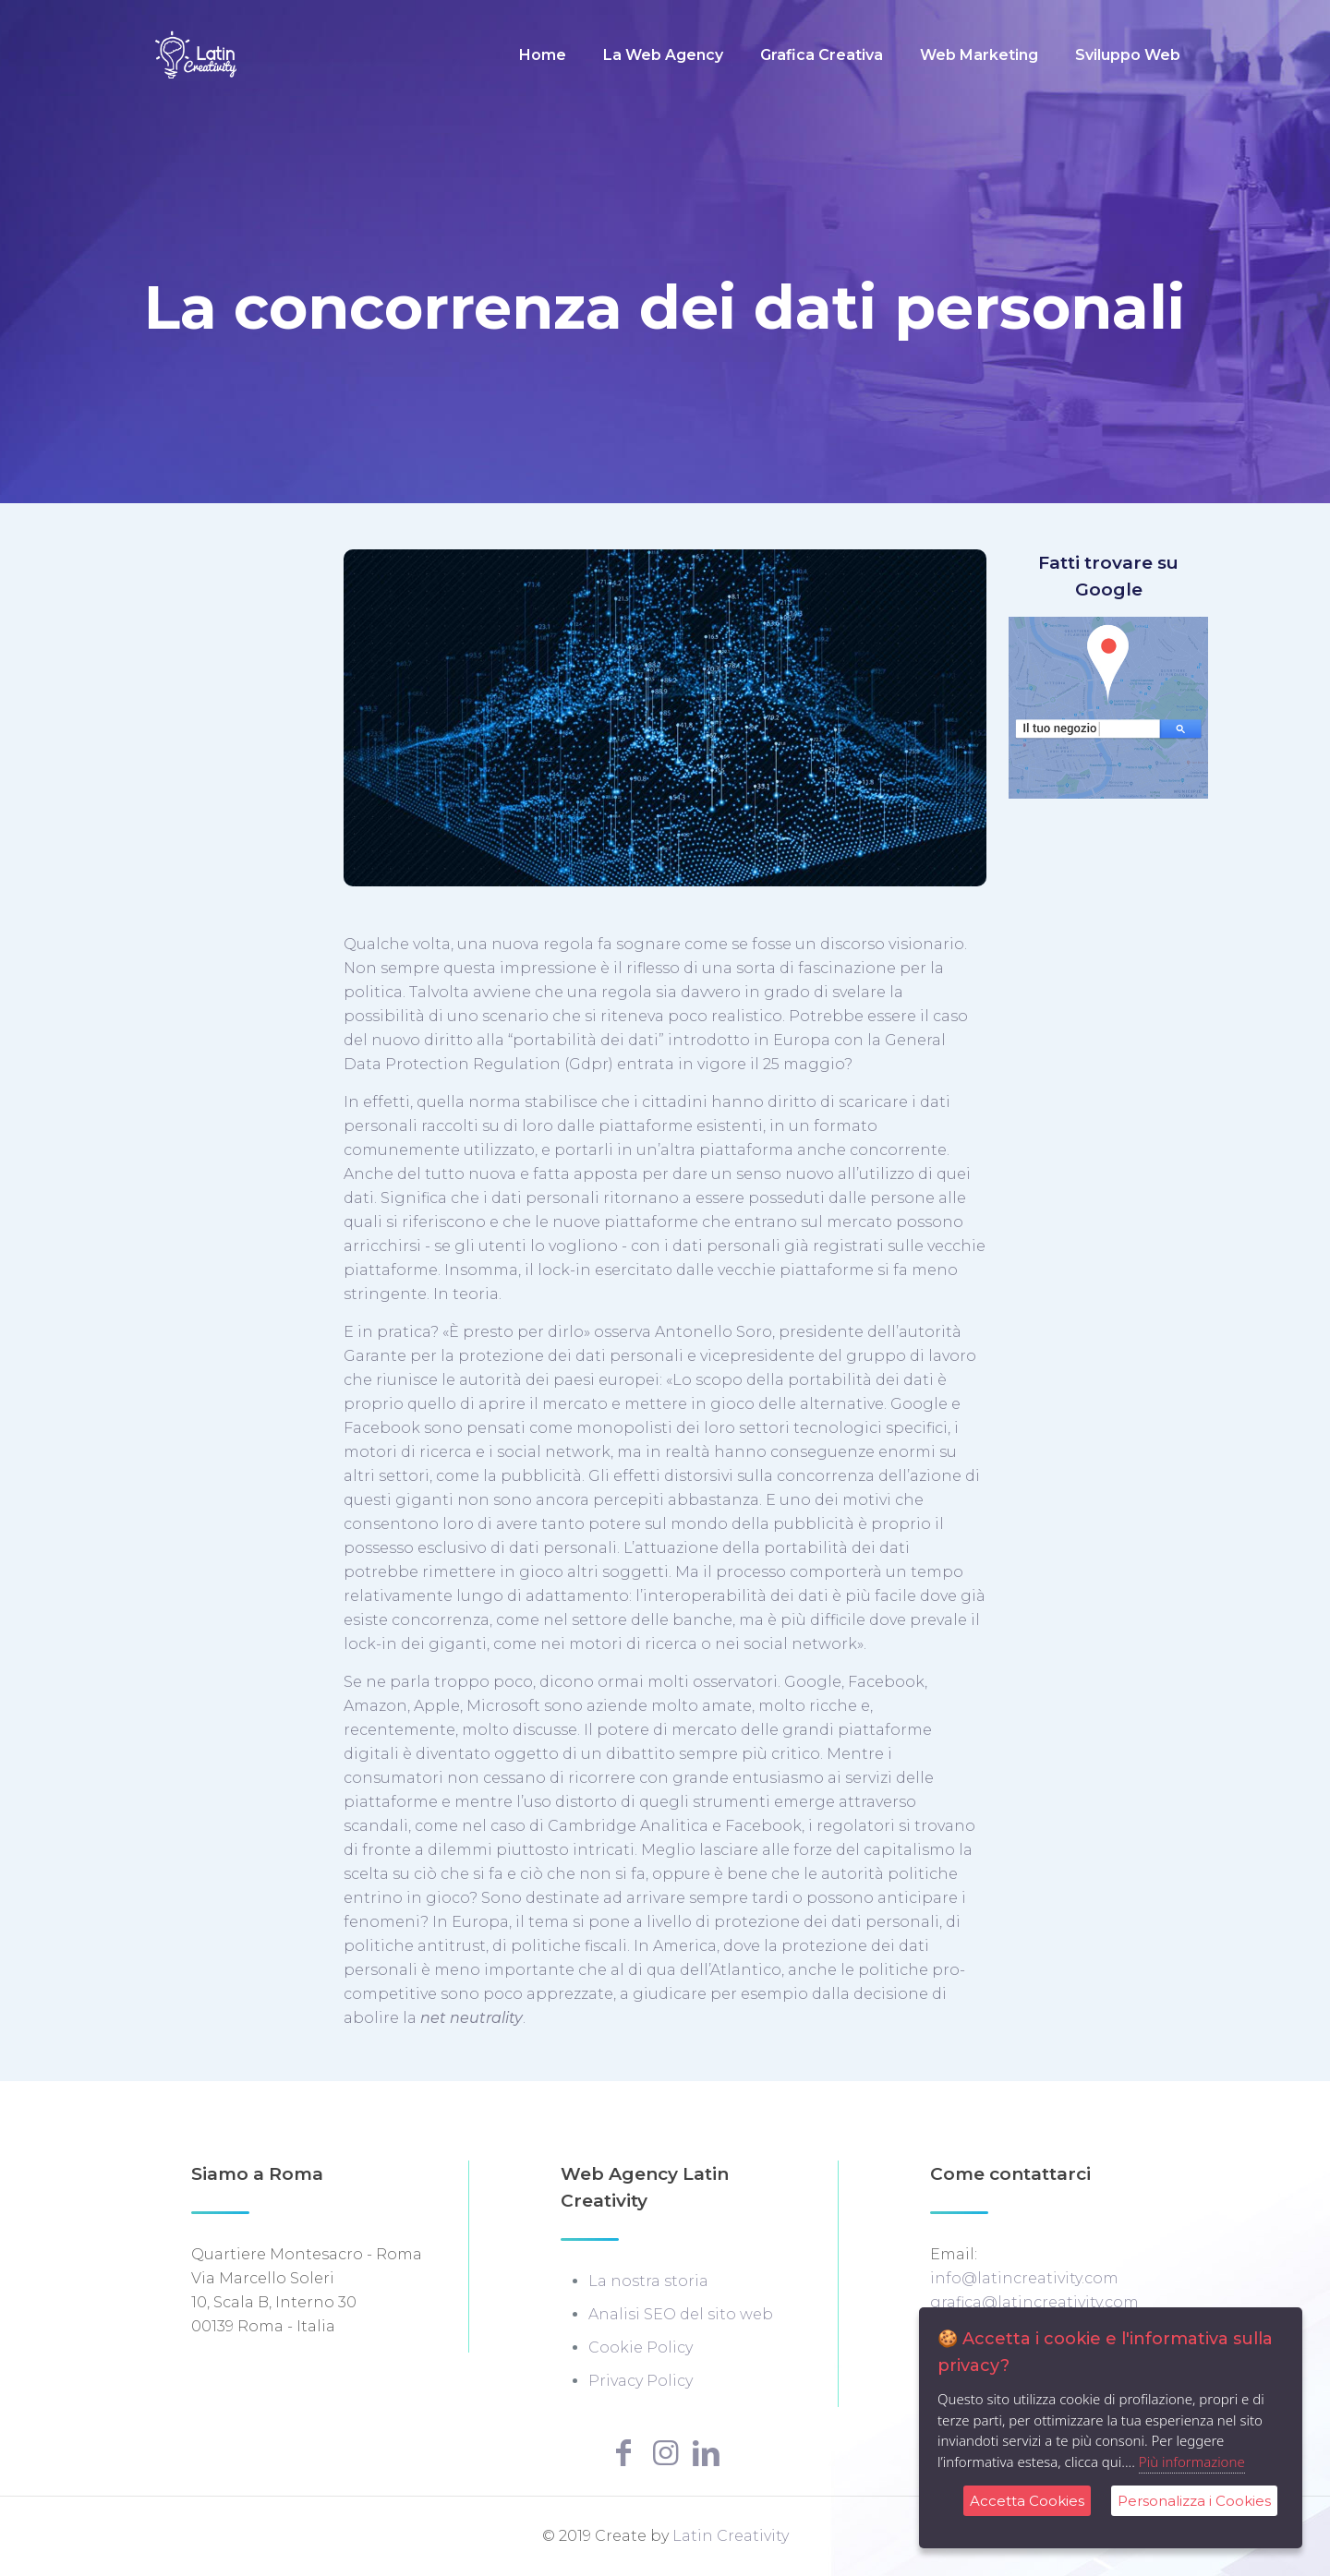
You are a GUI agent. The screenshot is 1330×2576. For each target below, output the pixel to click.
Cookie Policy (640, 2347)
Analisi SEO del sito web (680, 2314)
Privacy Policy (640, 2380)
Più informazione (1192, 2461)
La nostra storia (648, 2281)
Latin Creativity (730, 2536)
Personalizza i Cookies (1194, 2501)
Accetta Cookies (1027, 2501)
